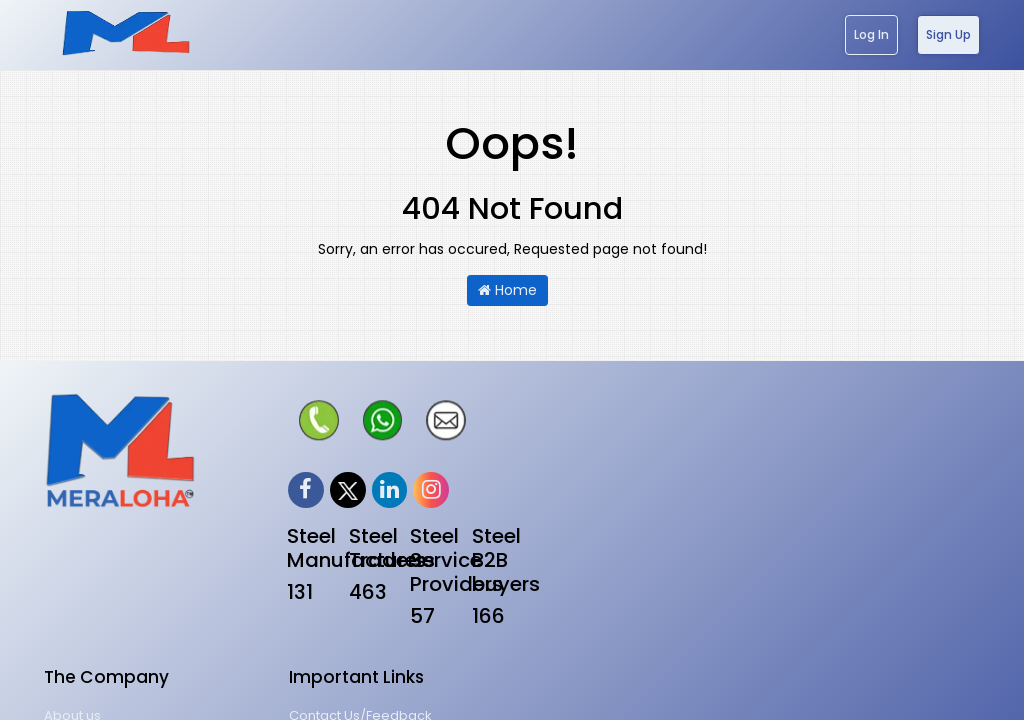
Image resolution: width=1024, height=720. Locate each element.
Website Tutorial (816, 514)
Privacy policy (568, 477)
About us (552, 441)
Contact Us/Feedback (835, 441)
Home (507, 290)
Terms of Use (566, 514)
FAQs (780, 550)
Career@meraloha (826, 477)
